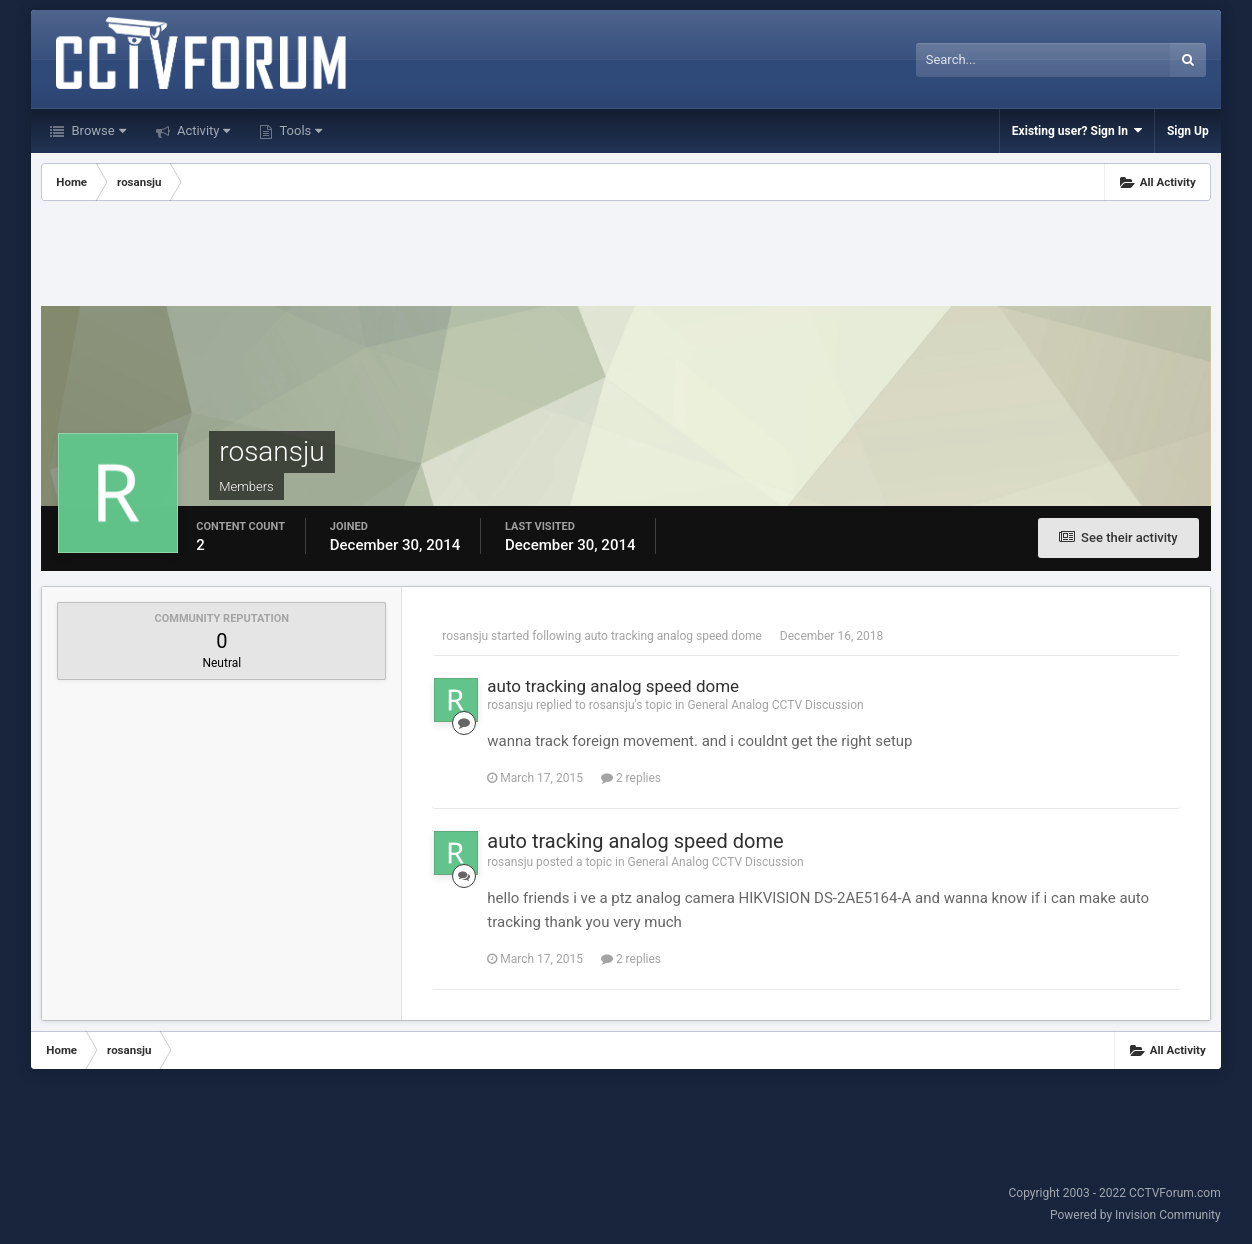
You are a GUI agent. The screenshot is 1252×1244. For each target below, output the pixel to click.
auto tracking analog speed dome (673, 636)
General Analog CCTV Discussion (775, 705)
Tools (299, 130)
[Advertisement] (626, 256)
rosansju (465, 636)
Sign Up (1188, 131)
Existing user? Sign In (1077, 130)
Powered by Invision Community (1135, 1215)
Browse (96, 130)
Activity (202, 130)
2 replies (631, 778)
